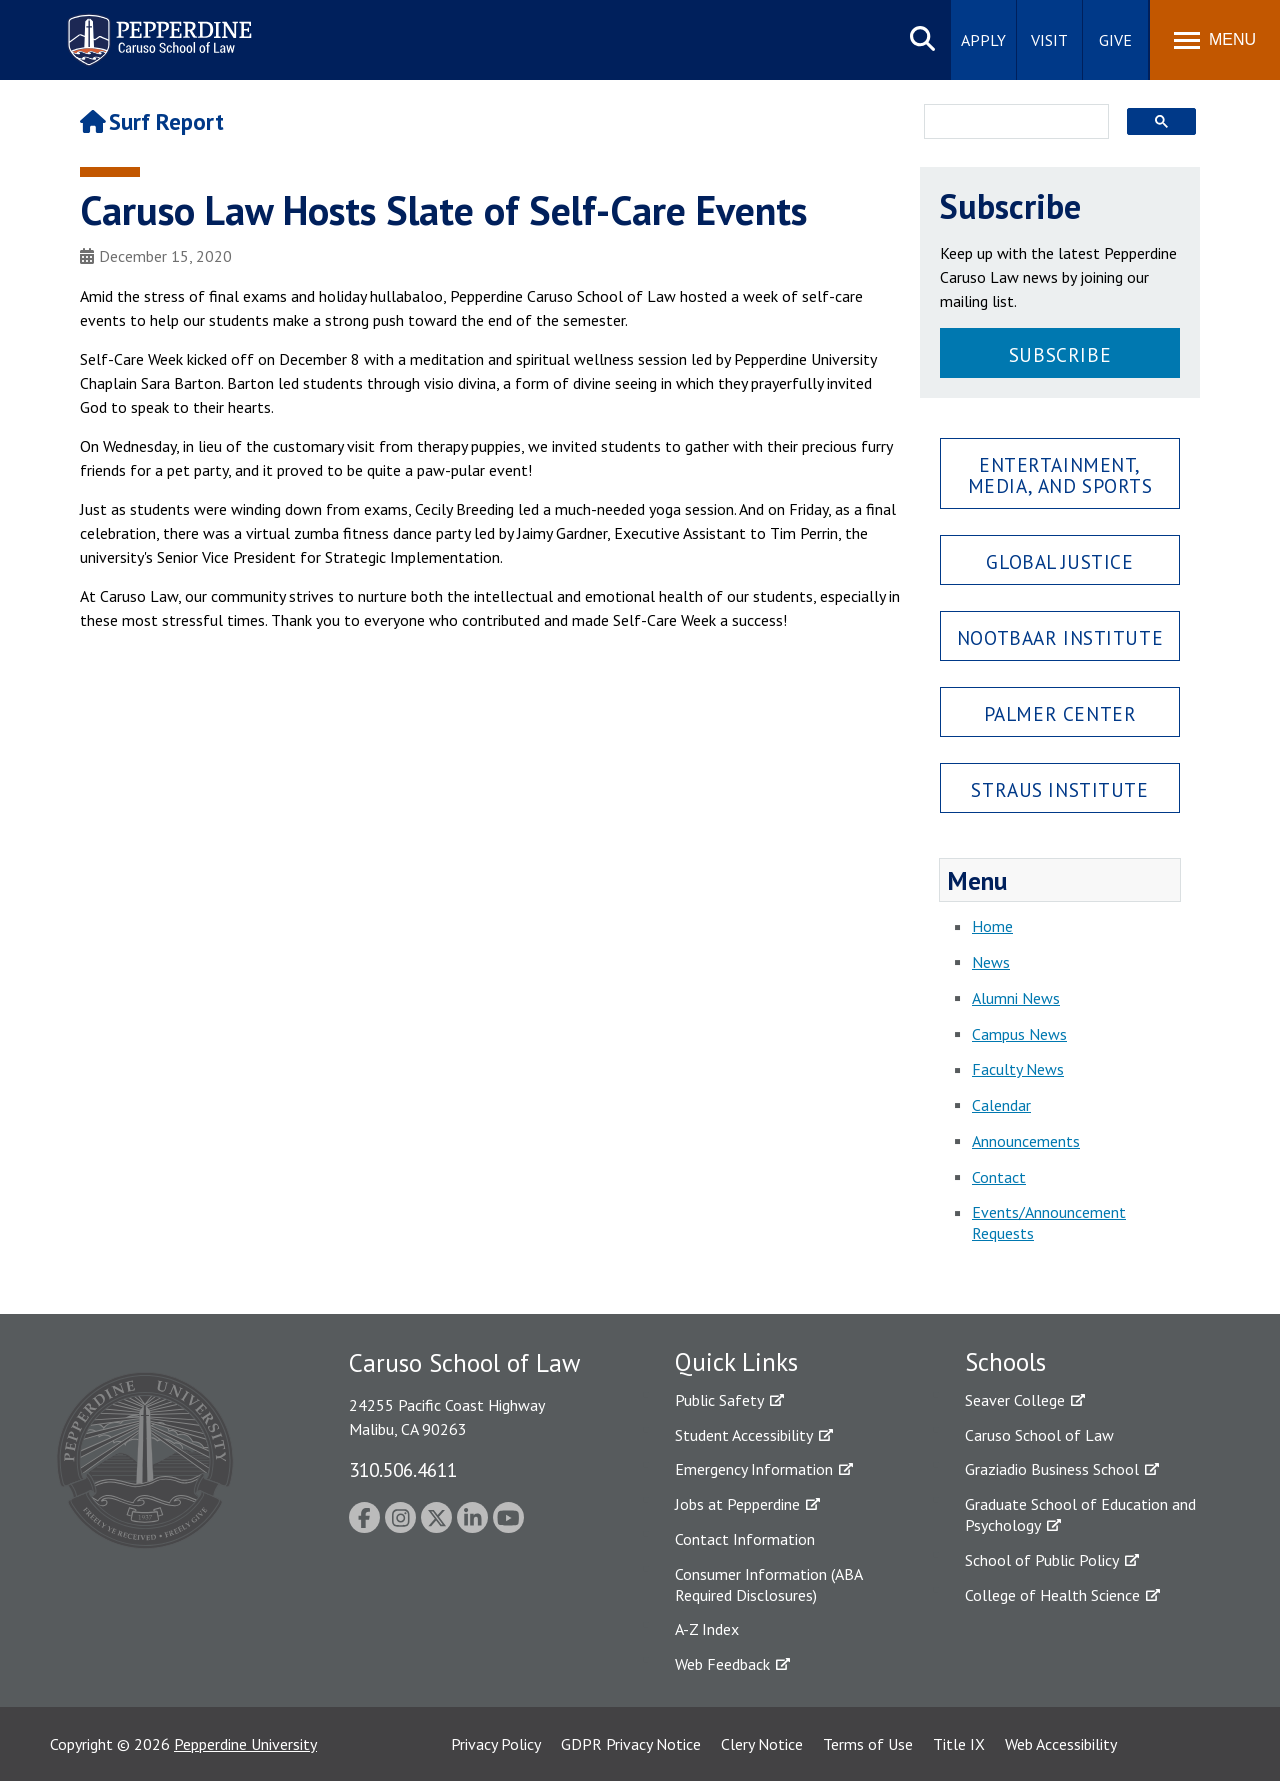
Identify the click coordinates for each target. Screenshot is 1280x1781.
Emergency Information (754, 1469)
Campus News (1019, 1034)
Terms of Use (868, 1744)
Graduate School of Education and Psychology (1080, 1514)
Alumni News (1016, 998)
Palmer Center (1060, 713)
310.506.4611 (403, 1469)
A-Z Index (707, 1629)
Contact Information (745, 1539)
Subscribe (1060, 354)
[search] (1010, 123)
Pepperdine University (245, 1744)
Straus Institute (1059, 789)
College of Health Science (1052, 1595)
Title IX (959, 1744)
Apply (983, 40)
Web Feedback (722, 1664)
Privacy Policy (496, 1744)
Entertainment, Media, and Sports (1060, 475)
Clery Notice (762, 1744)
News (991, 962)
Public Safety (719, 1400)
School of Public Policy (1042, 1560)
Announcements (1026, 1141)
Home (992, 926)
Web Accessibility (1061, 1744)
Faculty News (1018, 1069)
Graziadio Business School (1052, 1469)
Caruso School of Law (1039, 1435)
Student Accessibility (744, 1435)
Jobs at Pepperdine (737, 1504)
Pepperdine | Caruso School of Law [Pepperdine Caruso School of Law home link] (156, 27)
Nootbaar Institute (1060, 637)
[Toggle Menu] (1215, 40)
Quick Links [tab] (736, 1362)
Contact (999, 1177)
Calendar (1001, 1105)
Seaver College (1015, 1400)
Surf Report (152, 121)
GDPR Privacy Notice (631, 1744)
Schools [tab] (1005, 1362)
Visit (1049, 40)
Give (1115, 40)
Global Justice (1059, 561)
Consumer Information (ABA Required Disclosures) (768, 1584)
